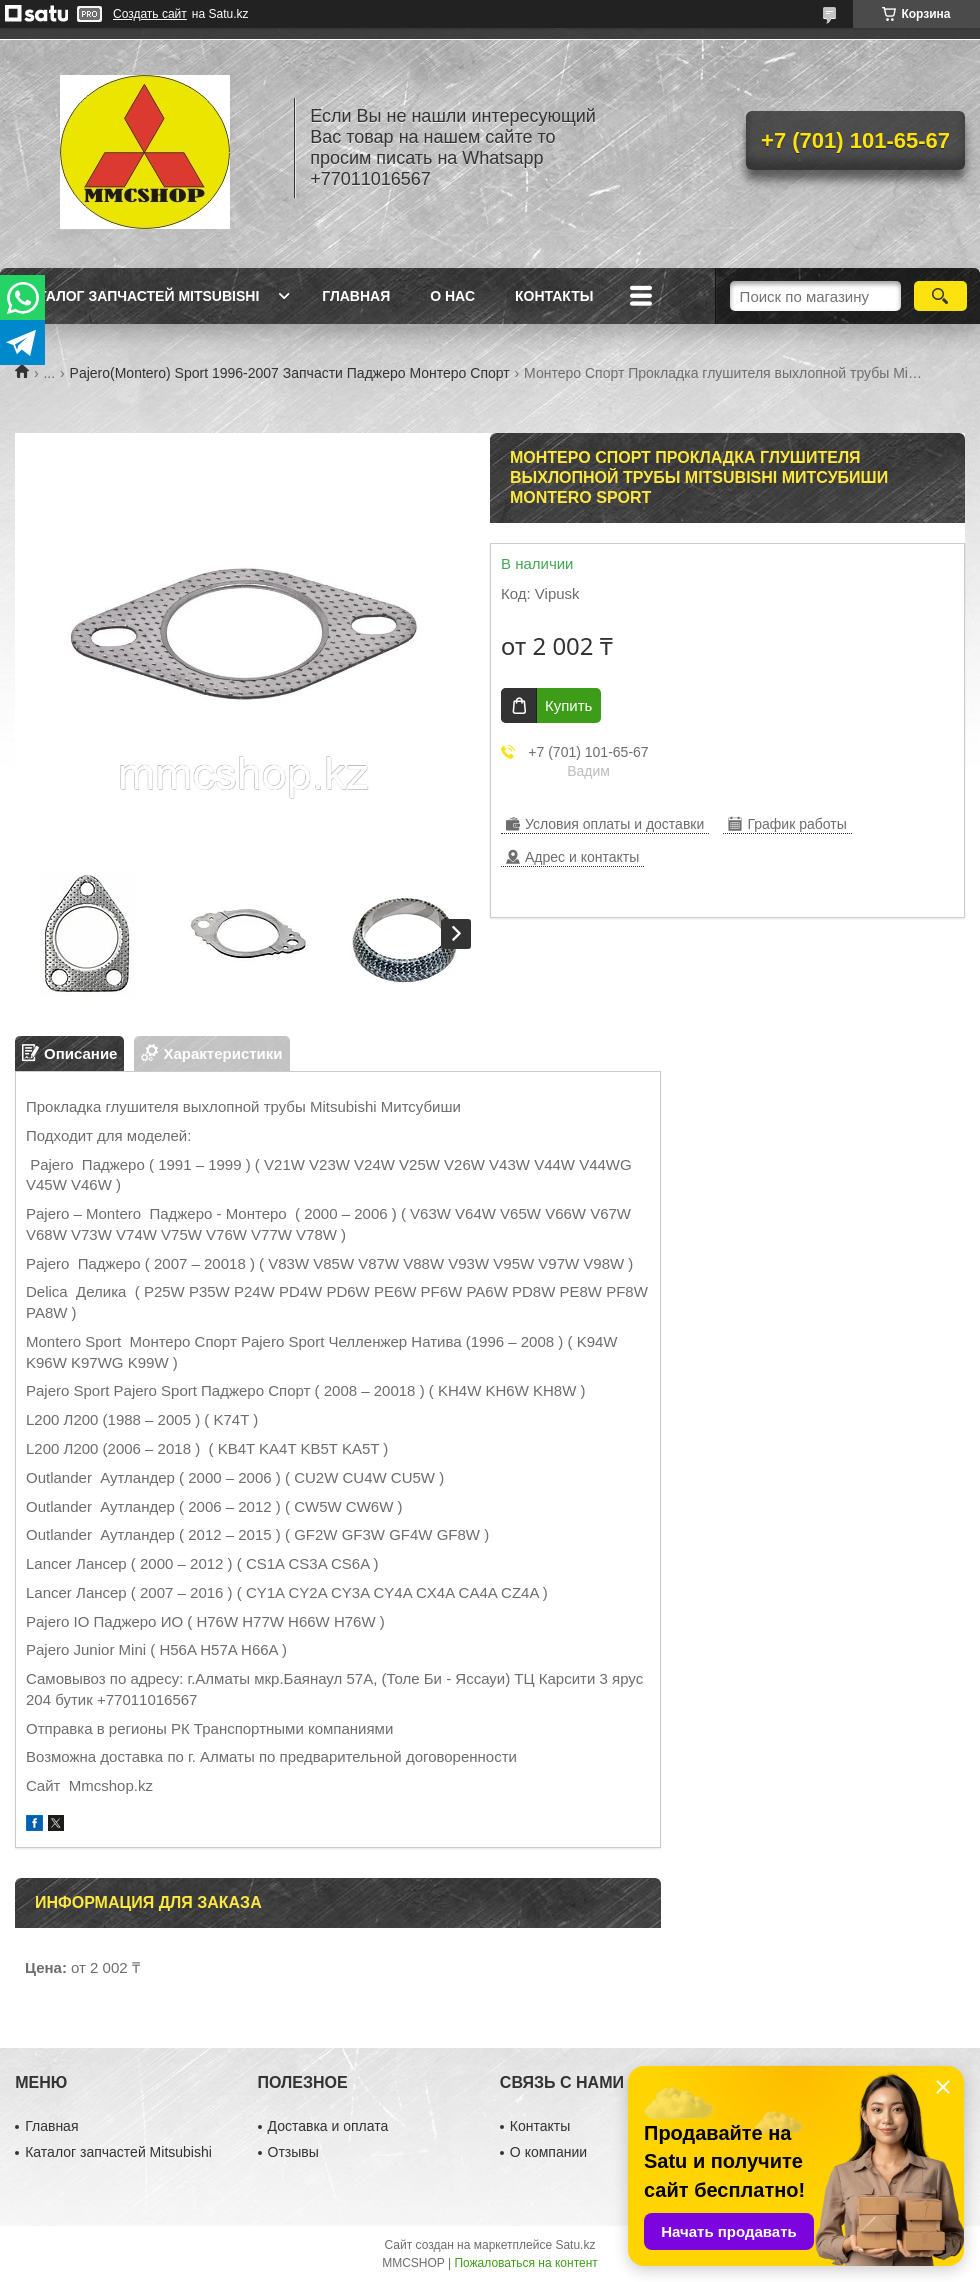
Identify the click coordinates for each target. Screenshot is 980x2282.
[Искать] (940, 296)
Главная (356, 296)
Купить (568, 705)
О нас (452, 296)
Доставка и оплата (328, 2126)
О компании (548, 2152)
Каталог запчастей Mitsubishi (139, 296)
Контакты (554, 296)
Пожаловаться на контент (525, 2263)
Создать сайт (150, 14)
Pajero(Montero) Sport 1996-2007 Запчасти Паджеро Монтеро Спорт (290, 373)
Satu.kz (575, 2245)
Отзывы (293, 2152)
